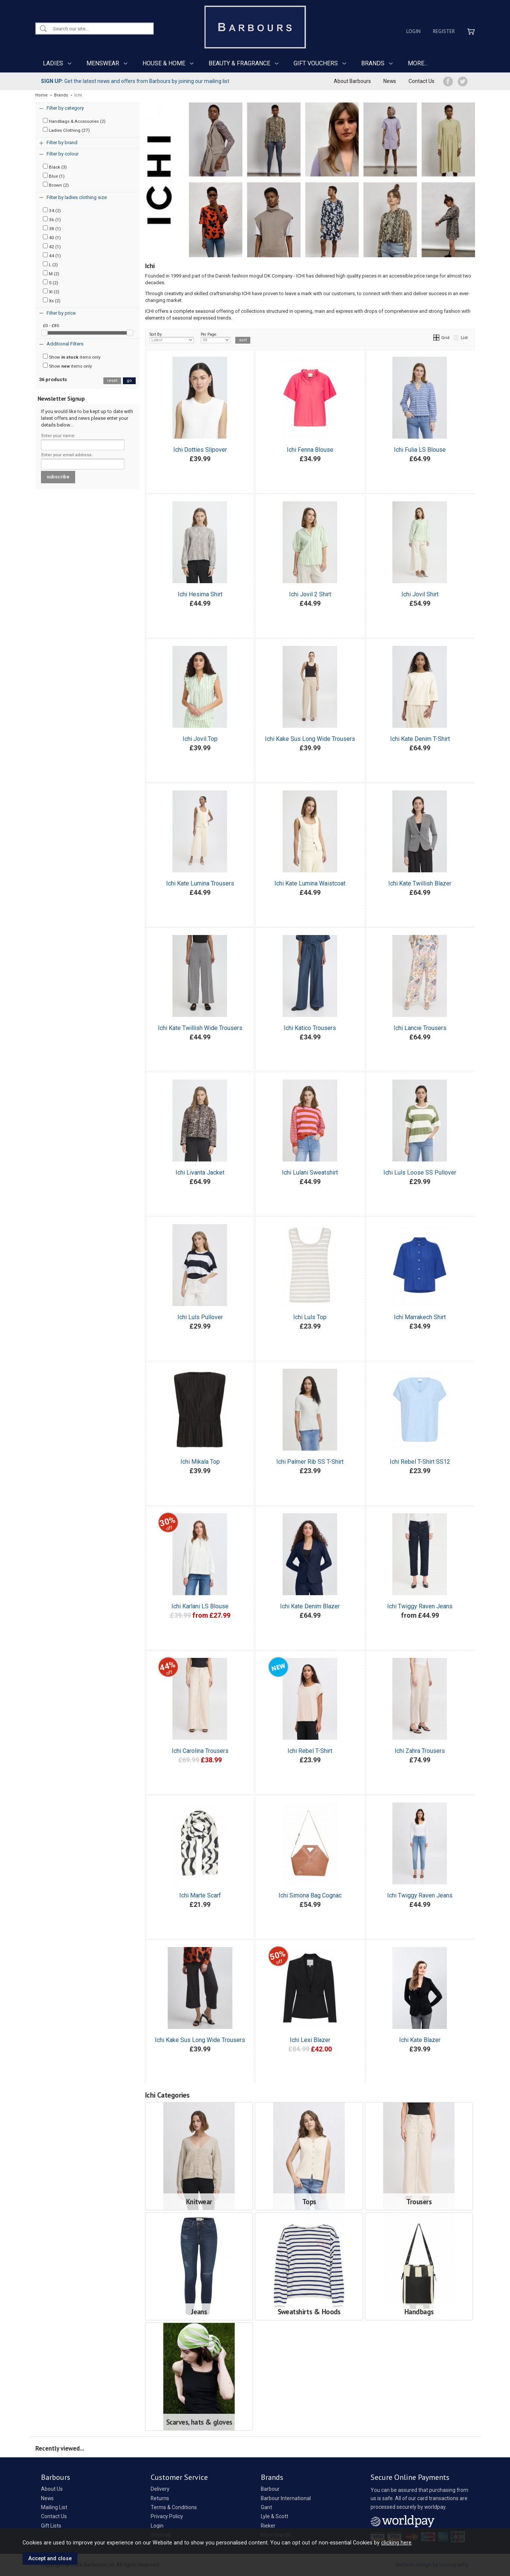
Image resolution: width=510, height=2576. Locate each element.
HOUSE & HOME (163, 63)
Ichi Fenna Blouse (310, 449)
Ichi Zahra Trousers (420, 1750)
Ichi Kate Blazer (419, 2040)
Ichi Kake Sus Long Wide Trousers (310, 738)
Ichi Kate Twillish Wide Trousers (200, 1028)
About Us (52, 2489)
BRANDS (372, 63)
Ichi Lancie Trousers (419, 1028)
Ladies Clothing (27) (66, 130)
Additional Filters (65, 344)
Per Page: (215, 337)
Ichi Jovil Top (200, 738)
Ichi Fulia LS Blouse (420, 449)
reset (112, 380)
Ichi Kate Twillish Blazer (419, 883)
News (389, 81)
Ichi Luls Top (310, 1317)
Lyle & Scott (274, 2516)
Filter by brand (62, 142)
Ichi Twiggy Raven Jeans (419, 1606)
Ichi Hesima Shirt (200, 594)
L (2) (50, 264)
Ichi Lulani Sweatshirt (310, 1172)
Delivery (160, 2489)
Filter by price (61, 313)
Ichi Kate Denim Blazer (310, 1606)
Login (413, 31)
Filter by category (65, 108)
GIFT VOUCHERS (316, 63)
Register (444, 31)
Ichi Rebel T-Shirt (310, 1750)
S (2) (50, 282)
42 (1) (52, 246)
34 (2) (52, 210)
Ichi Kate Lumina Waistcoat (309, 883)
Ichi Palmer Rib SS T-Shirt (310, 1461)
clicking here (396, 2543)
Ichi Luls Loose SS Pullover (419, 1172)
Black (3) (55, 167)
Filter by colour (63, 154)
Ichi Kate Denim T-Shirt (420, 738)
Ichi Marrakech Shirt (420, 1317)
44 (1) (52, 255)
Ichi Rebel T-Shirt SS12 (420, 1461)
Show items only (72, 357)
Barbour (270, 2489)
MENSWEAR (102, 63)
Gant (266, 2507)
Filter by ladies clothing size (77, 197)
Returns (160, 2498)
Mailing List (54, 2507)
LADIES (53, 63)
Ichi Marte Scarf (200, 1895)
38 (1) (52, 228)
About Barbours (352, 81)
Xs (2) (52, 300)
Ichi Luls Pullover (200, 1317)
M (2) (51, 273)
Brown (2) (56, 185)
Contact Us (421, 81)
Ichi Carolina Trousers (200, 1750)
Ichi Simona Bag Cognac (310, 1895)
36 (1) (52, 219)
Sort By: (172, 337)
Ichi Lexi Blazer (310, 2040)
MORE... (418, 63)
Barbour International (286, 2498)
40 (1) (52, 237)
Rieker (268, 2526)
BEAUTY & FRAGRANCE (239, 63)
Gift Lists (51, 2526)
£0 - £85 (51, 325)
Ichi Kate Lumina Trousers (200, 883)
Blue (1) (54, 176)
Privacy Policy (167, 2516)
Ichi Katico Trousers (310, 1028)
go (129, 380)
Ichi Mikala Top (200, 1461)
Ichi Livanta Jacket (200, 1172)
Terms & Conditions (174, 2507)
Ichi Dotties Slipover (200, 449)
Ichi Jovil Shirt (420, 594)
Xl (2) (51, 291)
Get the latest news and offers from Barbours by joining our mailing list (135, 81)
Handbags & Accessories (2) (74, 121)
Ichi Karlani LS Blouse (200, 1606)
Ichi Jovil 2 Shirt (310, 594)
